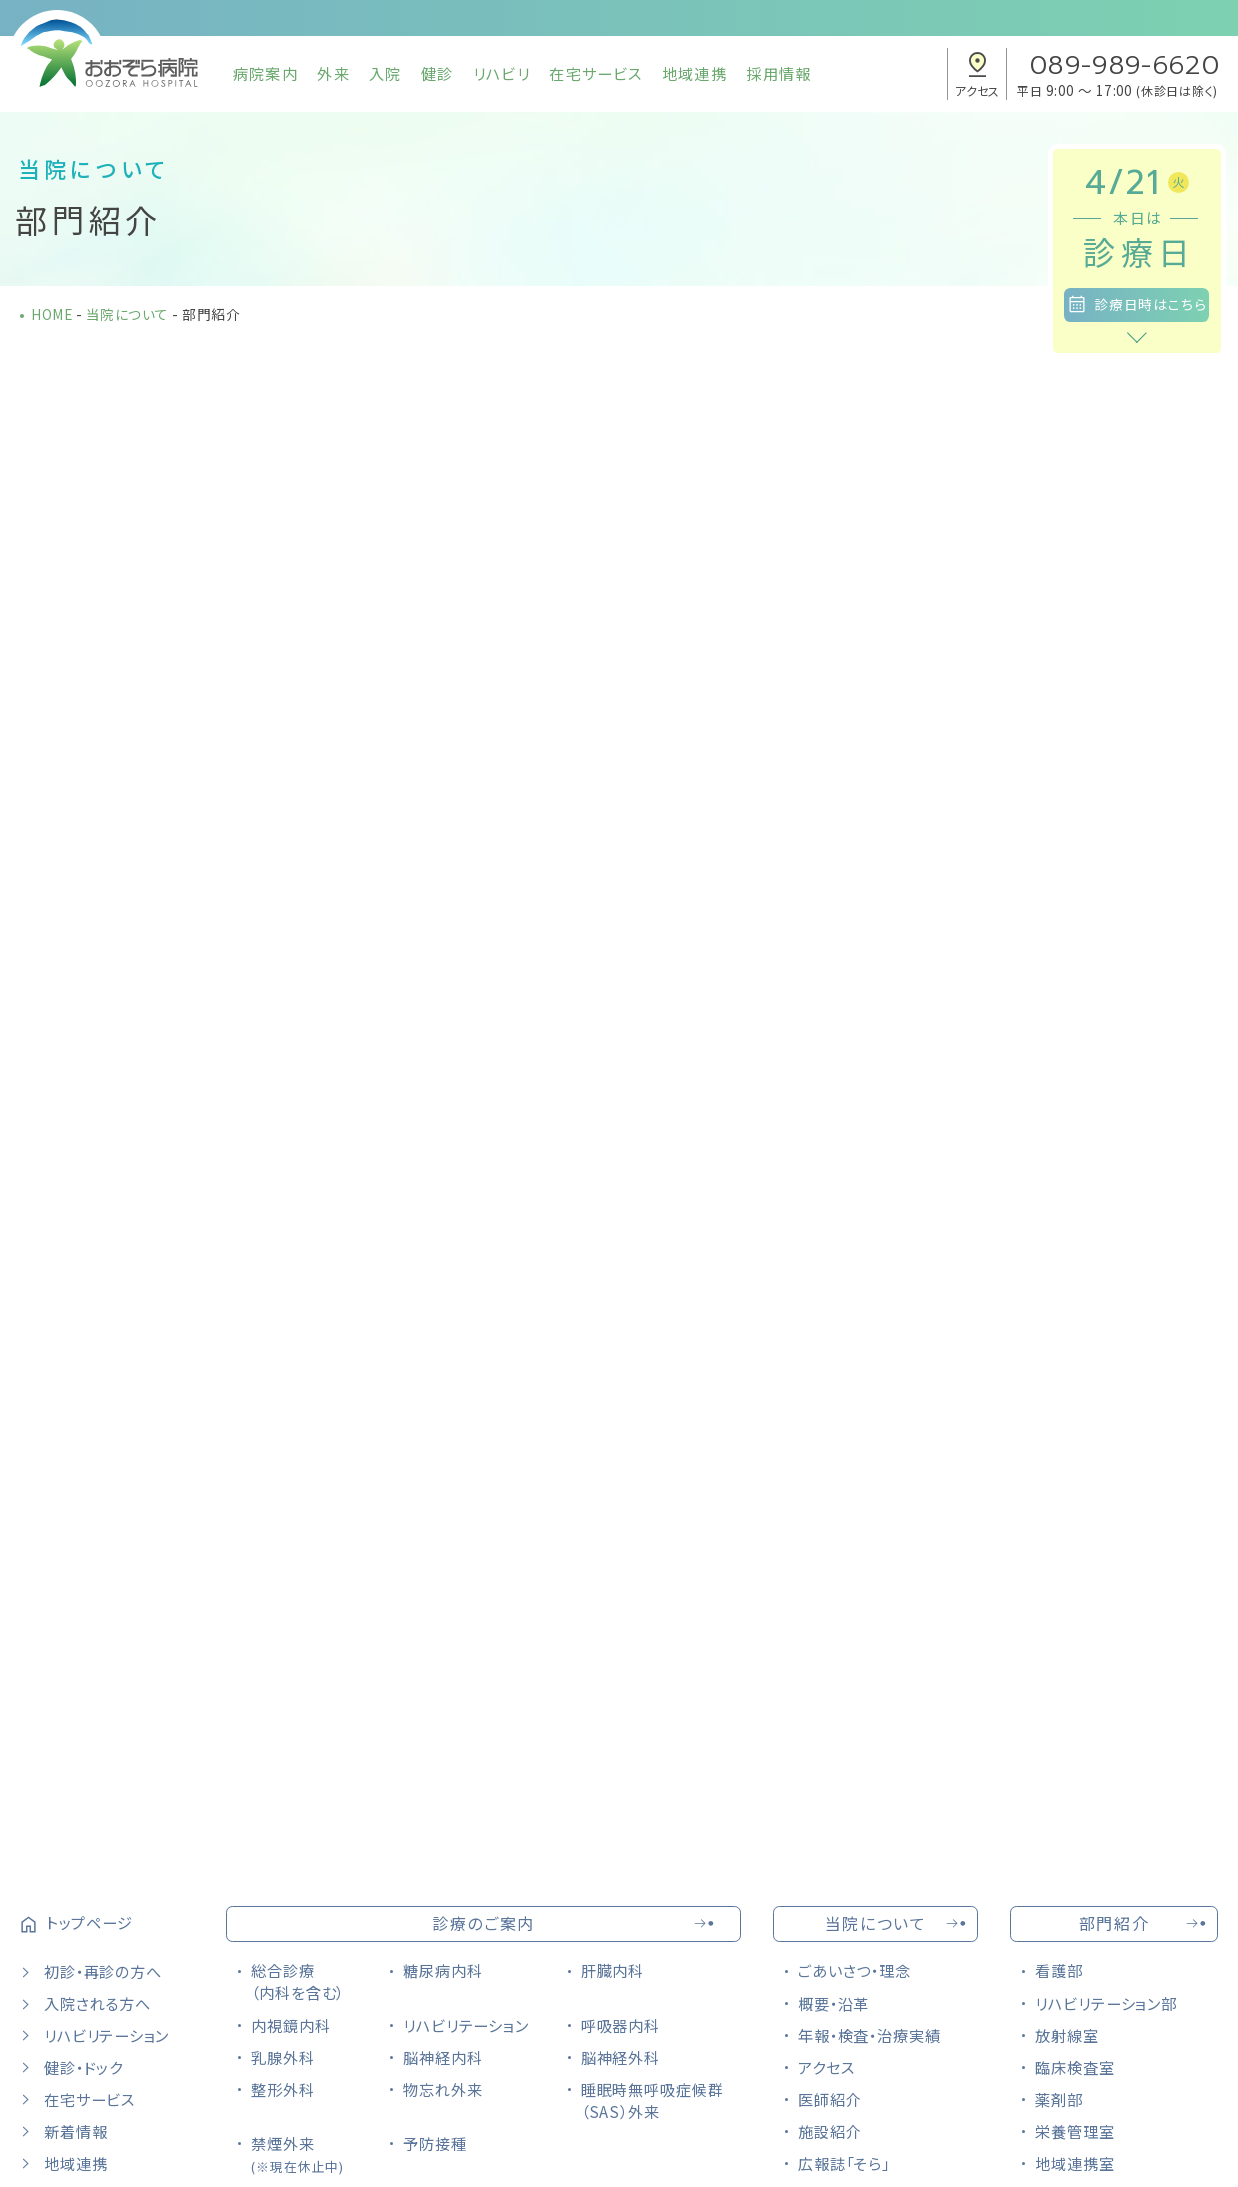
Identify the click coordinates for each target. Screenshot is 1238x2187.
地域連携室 (1075, 2163)
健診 (437, 73)
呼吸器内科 (621, 2025)
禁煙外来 (297, 2154)
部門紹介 (1114, 1923)
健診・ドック (83, 2067)
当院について (876, 1923)
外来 (333, 73)
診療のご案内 (483, 1923)
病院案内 (265, 73)
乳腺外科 (283, 2057)
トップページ (89, 1922)
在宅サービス (595, 73)
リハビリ (501, 73)
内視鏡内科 (291, 2025)
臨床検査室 (1075, 2067)
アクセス (826, 2067)
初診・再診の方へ (102, 1971)
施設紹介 (830, 2131)
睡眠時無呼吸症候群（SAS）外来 (652, 2100)
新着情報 (75, 2131)
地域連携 (694, 73)
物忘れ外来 (443, 2089)
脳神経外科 (621, 2057)
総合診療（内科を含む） (297, 1981)
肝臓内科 (613, 1970)
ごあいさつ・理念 (854, 1970)
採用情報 (778, 73)
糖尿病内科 (443, 1970)
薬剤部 (1059, 2099)
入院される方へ (97, 2003)
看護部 (1059, 1970)
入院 (385, 73)
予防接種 (435, 2143)
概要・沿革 (834, 2003)
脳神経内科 (443, 2057)
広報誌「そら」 (844, 2163)
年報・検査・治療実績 (869, 2035)
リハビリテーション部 (1106, 2003)
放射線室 (1067, 2035)
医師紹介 (830, 2099)
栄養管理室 (1075, 2131)
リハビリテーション (106, 2035)
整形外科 (283, 2089)
